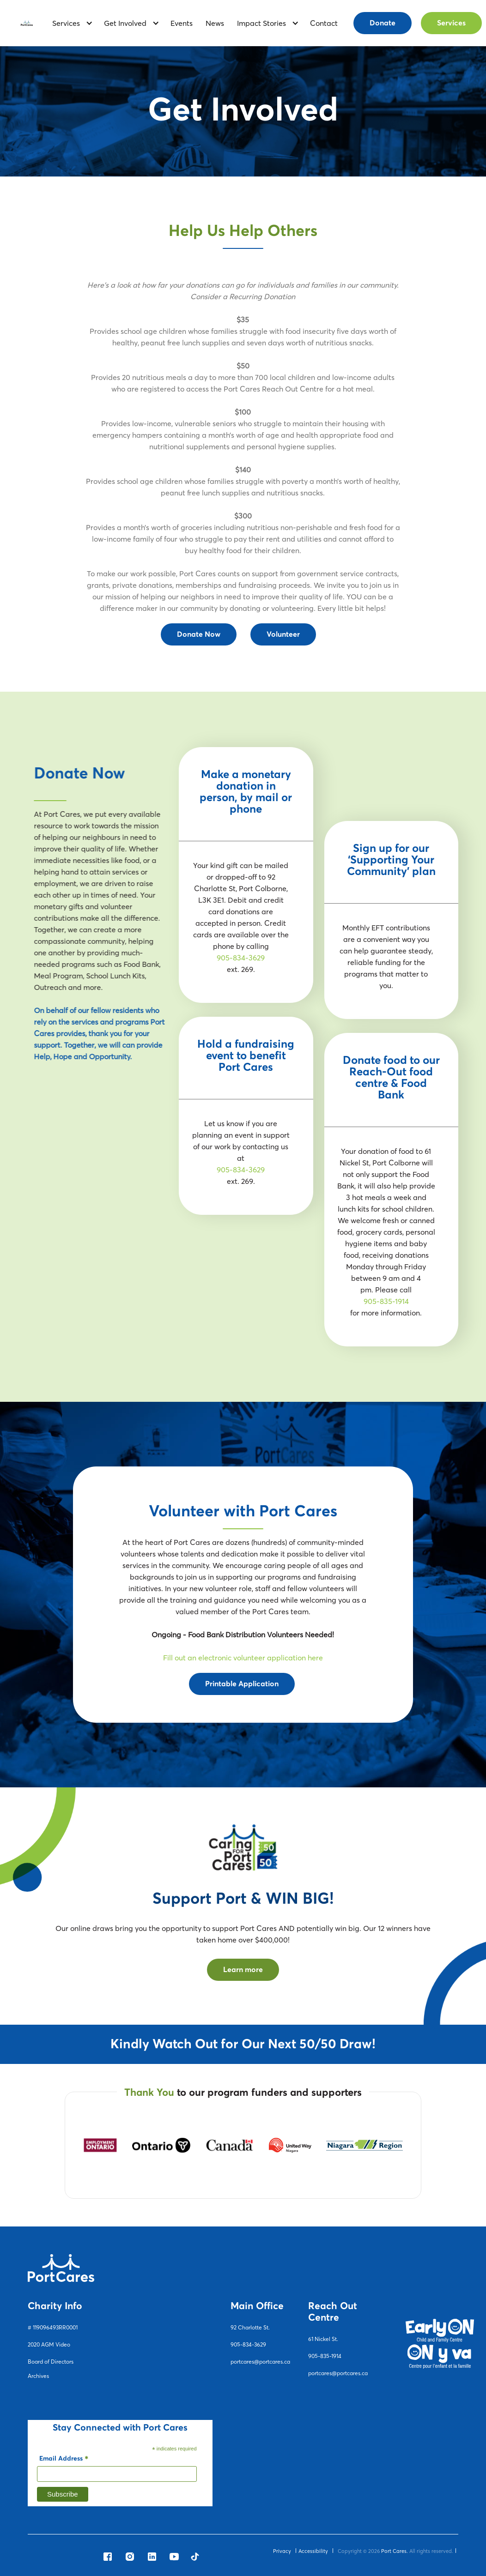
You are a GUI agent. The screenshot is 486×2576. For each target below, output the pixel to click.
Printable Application (242, 1684)
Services (451, 23)
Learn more (243, 1969)
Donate (382, 23)
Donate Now (198, 634)
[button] (69, 23)
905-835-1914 (386, 1301)
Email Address (63, 2460)
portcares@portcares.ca (260, 2361)
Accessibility (313, 2551)
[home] (27, 23)
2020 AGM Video (49, 2344)
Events (181, 23)
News (215, 23)
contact (324, 23)
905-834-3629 (241, 957)
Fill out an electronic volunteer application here (243, 1657)
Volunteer (283, 634)
